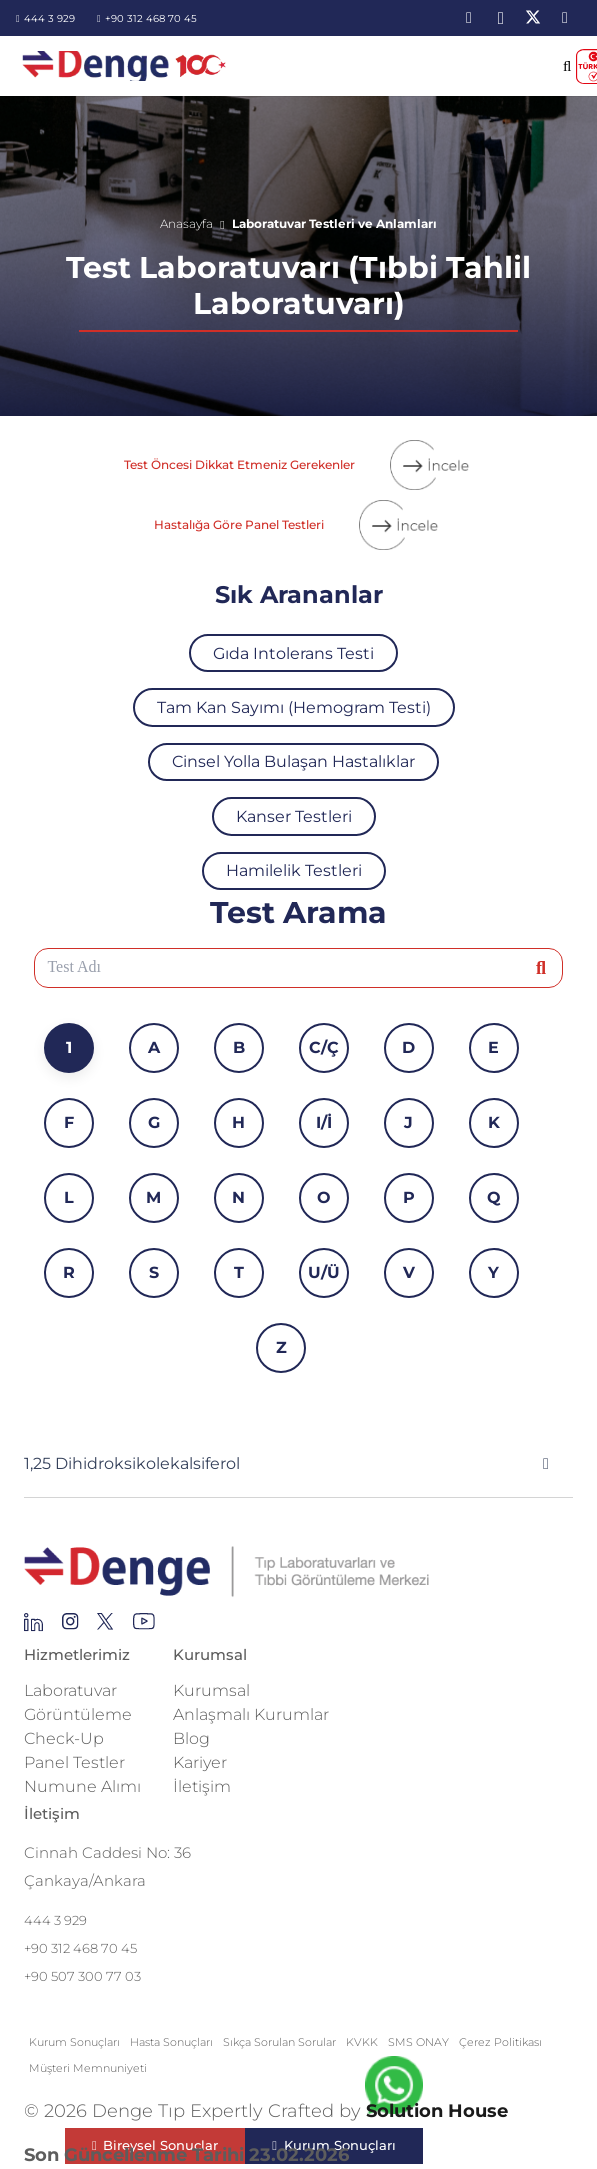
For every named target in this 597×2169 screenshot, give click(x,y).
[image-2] (125, 66)
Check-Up (64, 1738)
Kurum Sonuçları (74, 2042)
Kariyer (200, 1762)
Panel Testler (74, 1762)
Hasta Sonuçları (171, 2042)
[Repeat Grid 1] (298, 1572)
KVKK (362, 2042)
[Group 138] (70, 1627)
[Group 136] (144, 1627)
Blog (191, 1738)
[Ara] (541, 967)
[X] (533, 18)
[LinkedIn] (469, 18)
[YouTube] (565, 18)
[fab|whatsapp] (394, 2089)
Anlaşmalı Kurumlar (251, 1714)
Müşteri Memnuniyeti (88, 2068)
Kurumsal (211, 1690)
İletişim (202, 1786)
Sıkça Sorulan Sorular (279, 2042)
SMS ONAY (418, 2042)
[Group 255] (105, 1627)
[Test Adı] (299, 968)
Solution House (437, 2111)
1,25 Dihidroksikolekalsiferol (132, 1463)
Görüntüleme (78, 1714)
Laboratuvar (70, 1690)
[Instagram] (501, 18)
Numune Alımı (82, 1786)
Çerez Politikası (500, 2042)
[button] (567, 66)
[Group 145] (33, 1627)
